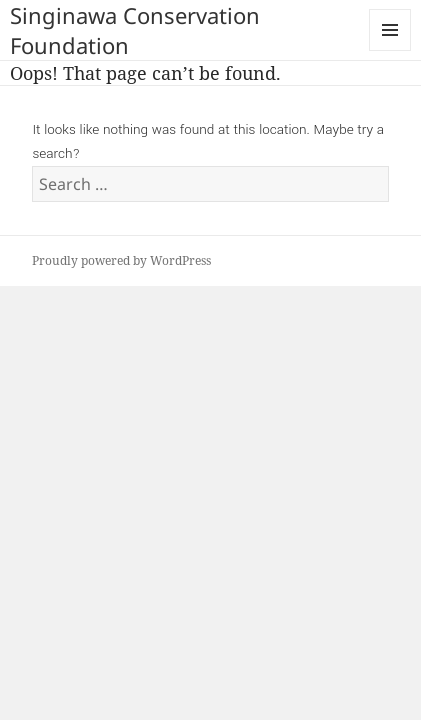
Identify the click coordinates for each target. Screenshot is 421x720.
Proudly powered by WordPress (121, 260)
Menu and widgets (390, 50)
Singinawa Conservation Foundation (135, 30)
